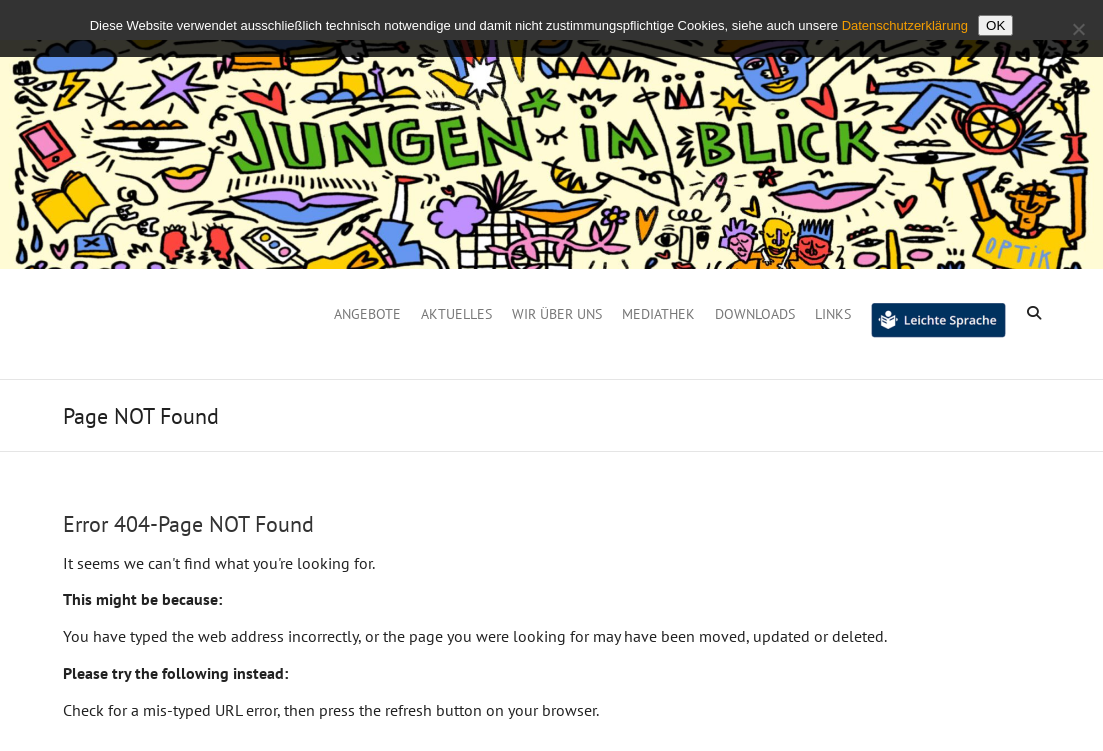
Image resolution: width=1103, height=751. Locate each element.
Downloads (755, 314)
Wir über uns (557, 314)
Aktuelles (456, 314)
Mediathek (658, 314)
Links (833, 314)
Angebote (367, 314)
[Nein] (1078, 29)
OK (995, 25)
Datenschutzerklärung (905, 25)
